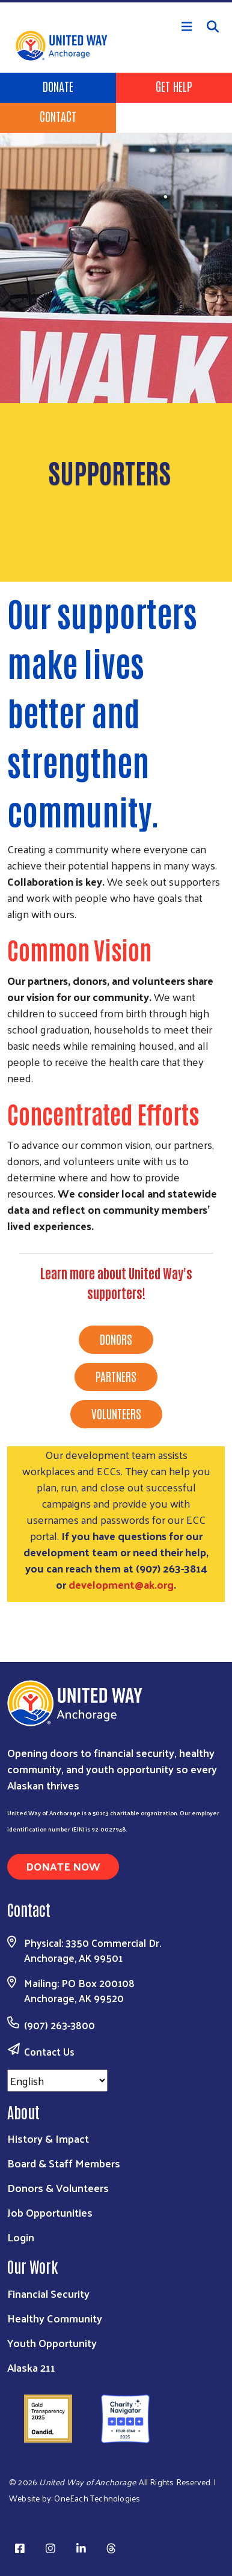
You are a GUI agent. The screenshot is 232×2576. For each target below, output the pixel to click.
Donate (58, 86)
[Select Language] (57, 2080)
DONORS (116, 1339)
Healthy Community (54, 2318)
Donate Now (63, 1866)
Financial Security (48, 2293)
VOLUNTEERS (116, 1413)
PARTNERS (116, 1376)
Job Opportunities (50, 2212)
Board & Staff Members (63, 2163)
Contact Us (49, 2051)
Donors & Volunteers (58, 2187)
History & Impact (48, 2138)
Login (20, 2236)
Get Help (174, 86)
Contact (58, 116)
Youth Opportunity (52, 2342)
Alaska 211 (31, 2367)
